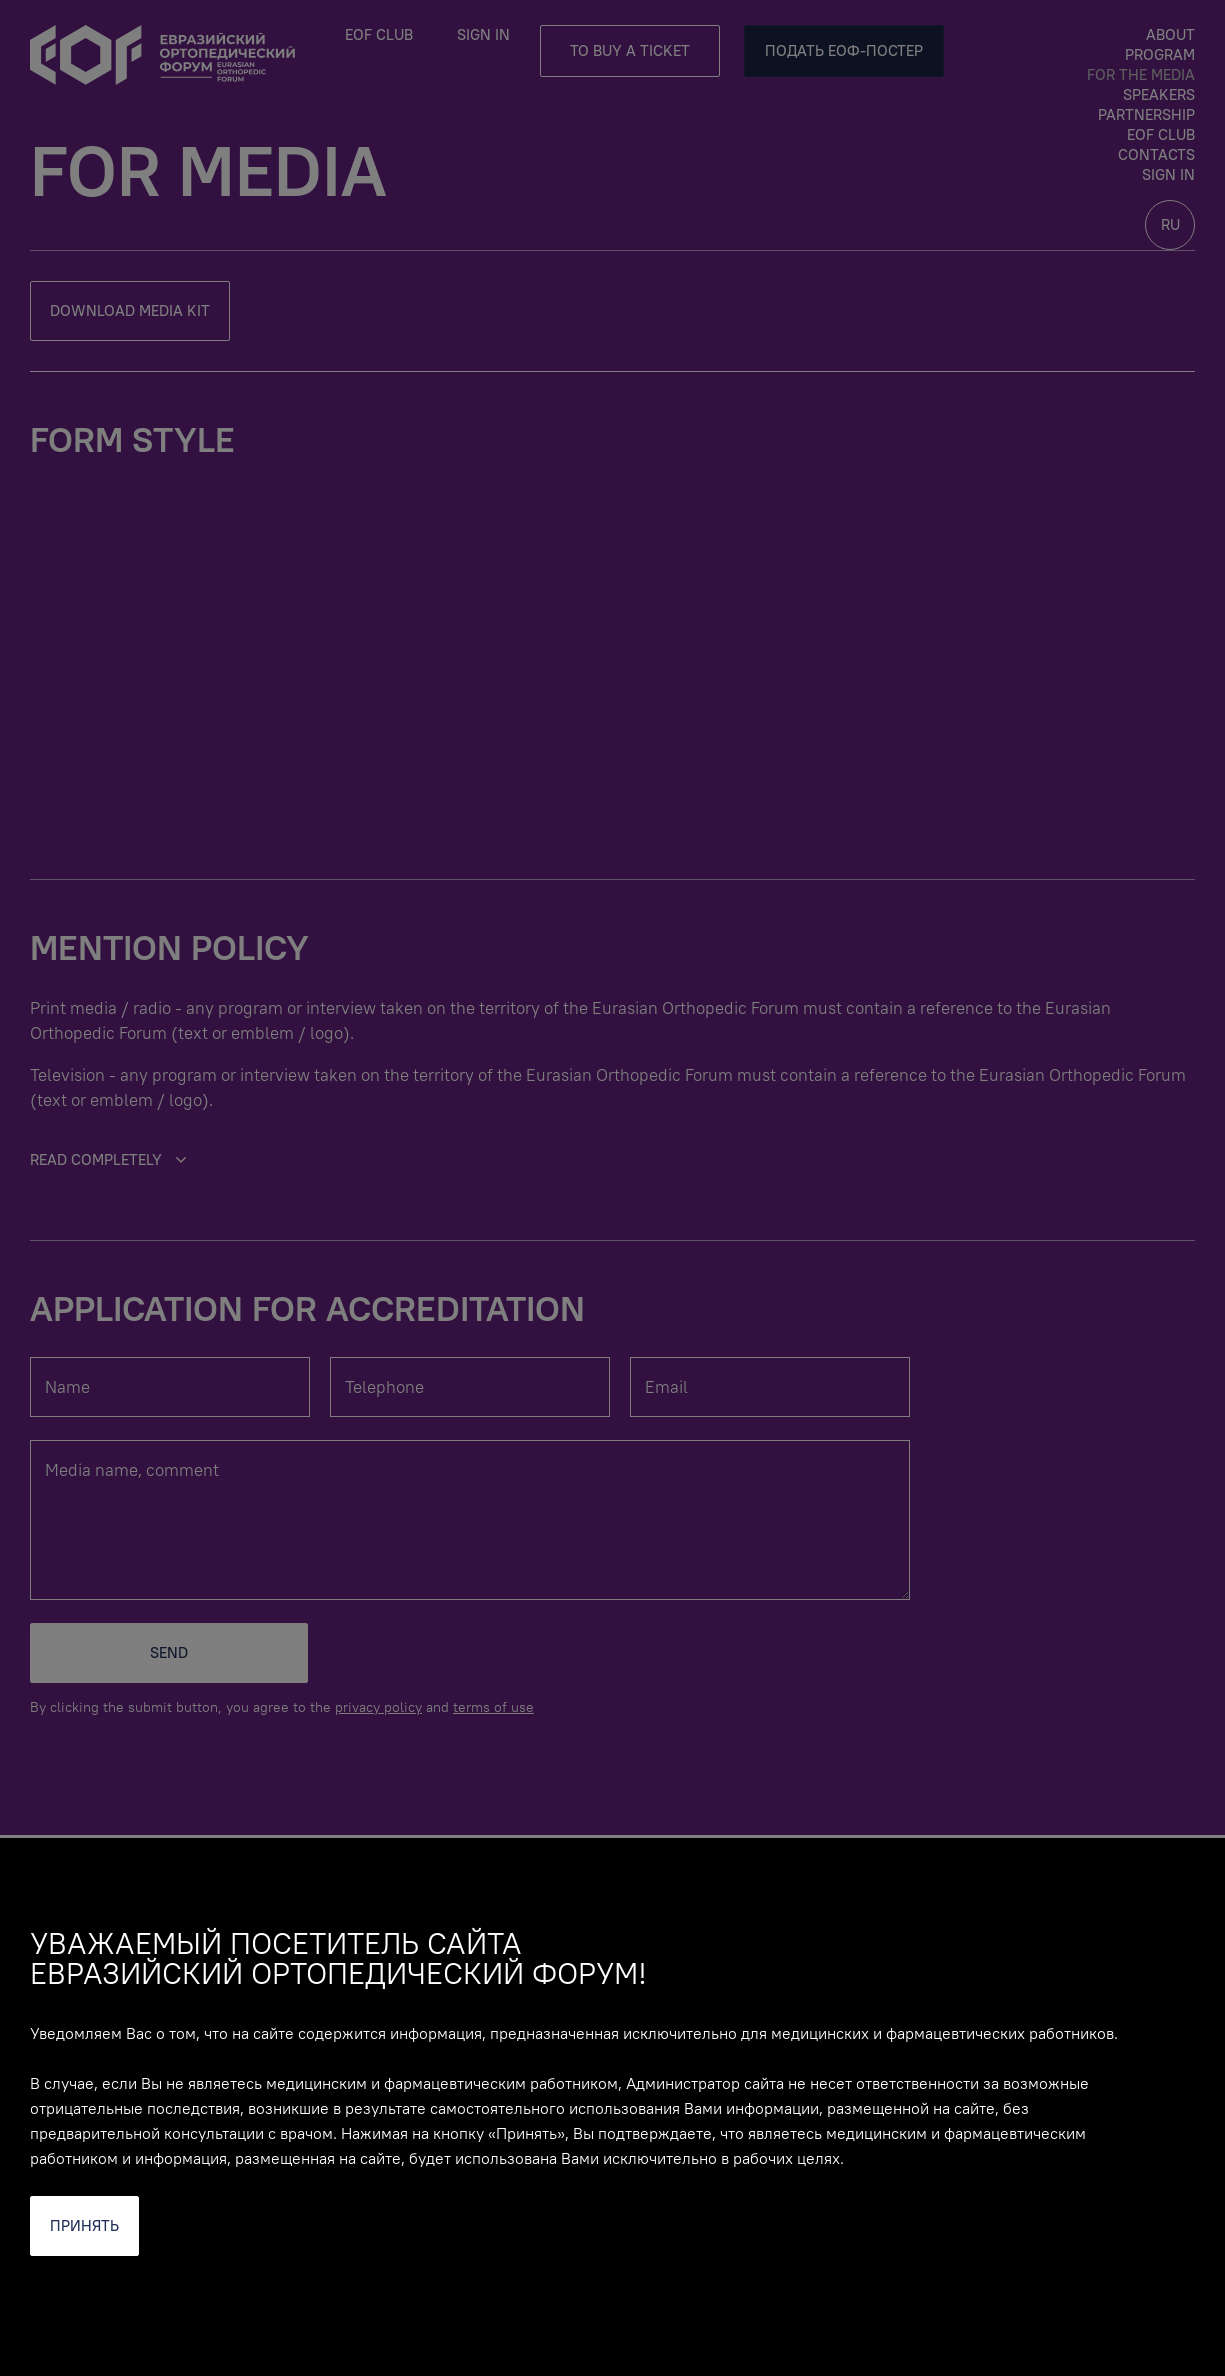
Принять (84, 2225)
